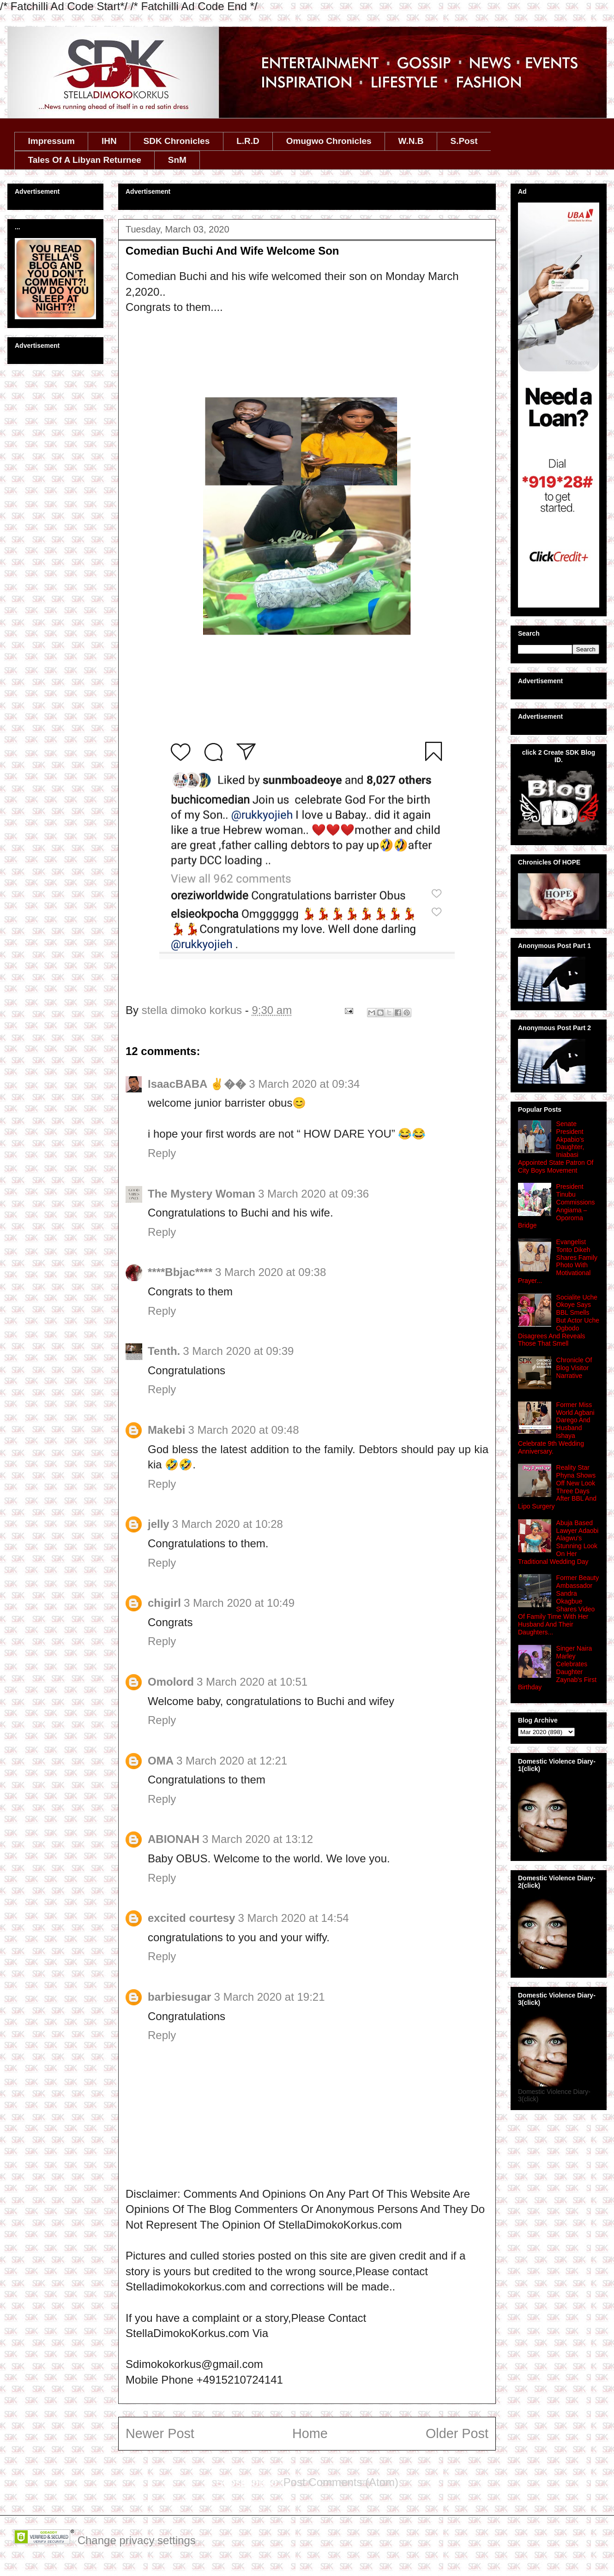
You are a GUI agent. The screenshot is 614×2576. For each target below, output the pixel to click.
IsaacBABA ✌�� (197, 1084)
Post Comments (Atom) (340, 2482)
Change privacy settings (137, 2540)
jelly (158, 1524)
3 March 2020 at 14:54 (293, 1918)
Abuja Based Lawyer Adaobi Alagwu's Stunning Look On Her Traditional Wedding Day (558, 1542)
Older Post (457, 2433)
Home (310, 2433)
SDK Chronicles (177, 141)
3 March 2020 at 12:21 (231, 1760)
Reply (162, 1153)
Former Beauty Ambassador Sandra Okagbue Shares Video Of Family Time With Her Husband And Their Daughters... (558, 1605)
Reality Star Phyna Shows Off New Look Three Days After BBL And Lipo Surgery (557, 1487)
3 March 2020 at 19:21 (269, 1997)
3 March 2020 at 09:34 (304, 1084)
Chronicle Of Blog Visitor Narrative (574, 1367)
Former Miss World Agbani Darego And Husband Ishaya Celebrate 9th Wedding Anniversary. (556, 1428)
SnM (177, 160)
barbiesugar (179, 1997)
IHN (109, 141)
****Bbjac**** (180, 1272)
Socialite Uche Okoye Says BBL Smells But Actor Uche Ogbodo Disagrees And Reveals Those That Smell (558, 1321)
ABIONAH (173, 1839)
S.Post (463, 141)
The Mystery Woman (201, 1193)
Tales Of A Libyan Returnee (84, 160)
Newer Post (160, 2433)
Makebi (166, 1430)
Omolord (171, 1682)
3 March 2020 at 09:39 (238, 1351)
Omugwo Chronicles (329, 141)
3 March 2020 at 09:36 (313, 1193)
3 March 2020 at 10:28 (227, 1524)
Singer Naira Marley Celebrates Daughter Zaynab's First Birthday (557, 1668)
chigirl (164, 1603)
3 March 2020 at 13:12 (257, 1839)
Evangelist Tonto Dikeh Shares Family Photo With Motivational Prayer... (557, 1261)
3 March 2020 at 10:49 (239, 1603)
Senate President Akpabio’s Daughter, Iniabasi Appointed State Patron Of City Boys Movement (555, 1147)
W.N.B (411, 141)
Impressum (51, 141)
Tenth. (164, 1351)
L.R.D (247, 141)
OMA (161, 1760)
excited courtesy (191, 1918)
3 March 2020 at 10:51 (252, 1682)
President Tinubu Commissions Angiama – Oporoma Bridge (556, 1206)
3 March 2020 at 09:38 (270, 1272)
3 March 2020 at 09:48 (243, 1430)
